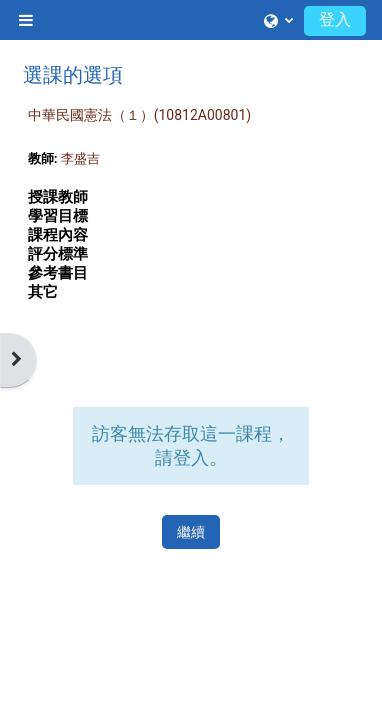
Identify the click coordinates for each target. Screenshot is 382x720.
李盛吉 (80, 158)
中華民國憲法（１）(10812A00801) (139, 115)
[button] (278, 20)
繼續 (191, 532)
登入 (335, 19)
